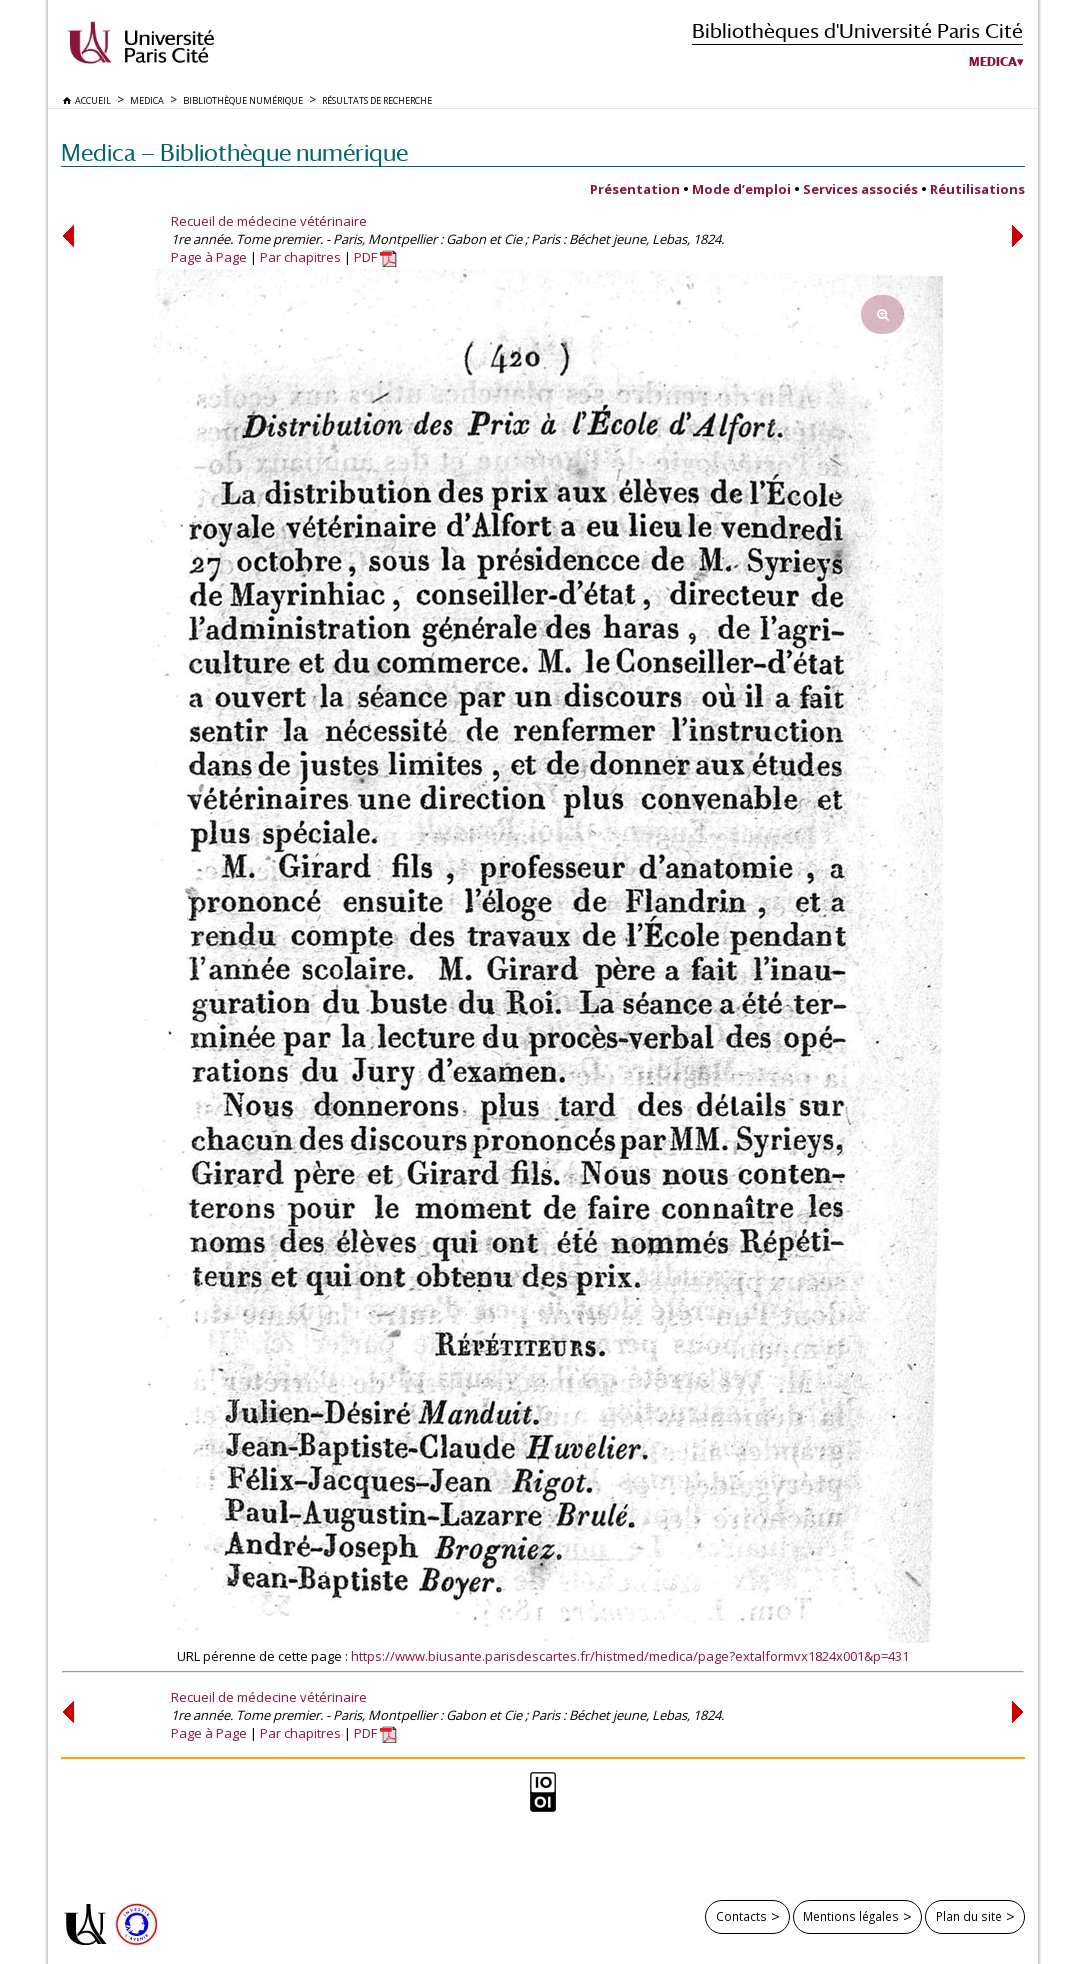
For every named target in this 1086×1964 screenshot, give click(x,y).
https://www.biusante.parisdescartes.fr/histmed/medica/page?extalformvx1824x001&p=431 (630, 1656)
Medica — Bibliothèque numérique (234, 152)
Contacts (741, 1916)
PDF (375, 257)
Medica (993, 62)
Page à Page (209, 257)
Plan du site (969, 1916)
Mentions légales (851, 1916)
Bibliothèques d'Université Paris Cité (857, 30)
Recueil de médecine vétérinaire (269, 221)
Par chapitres (300, 257)
